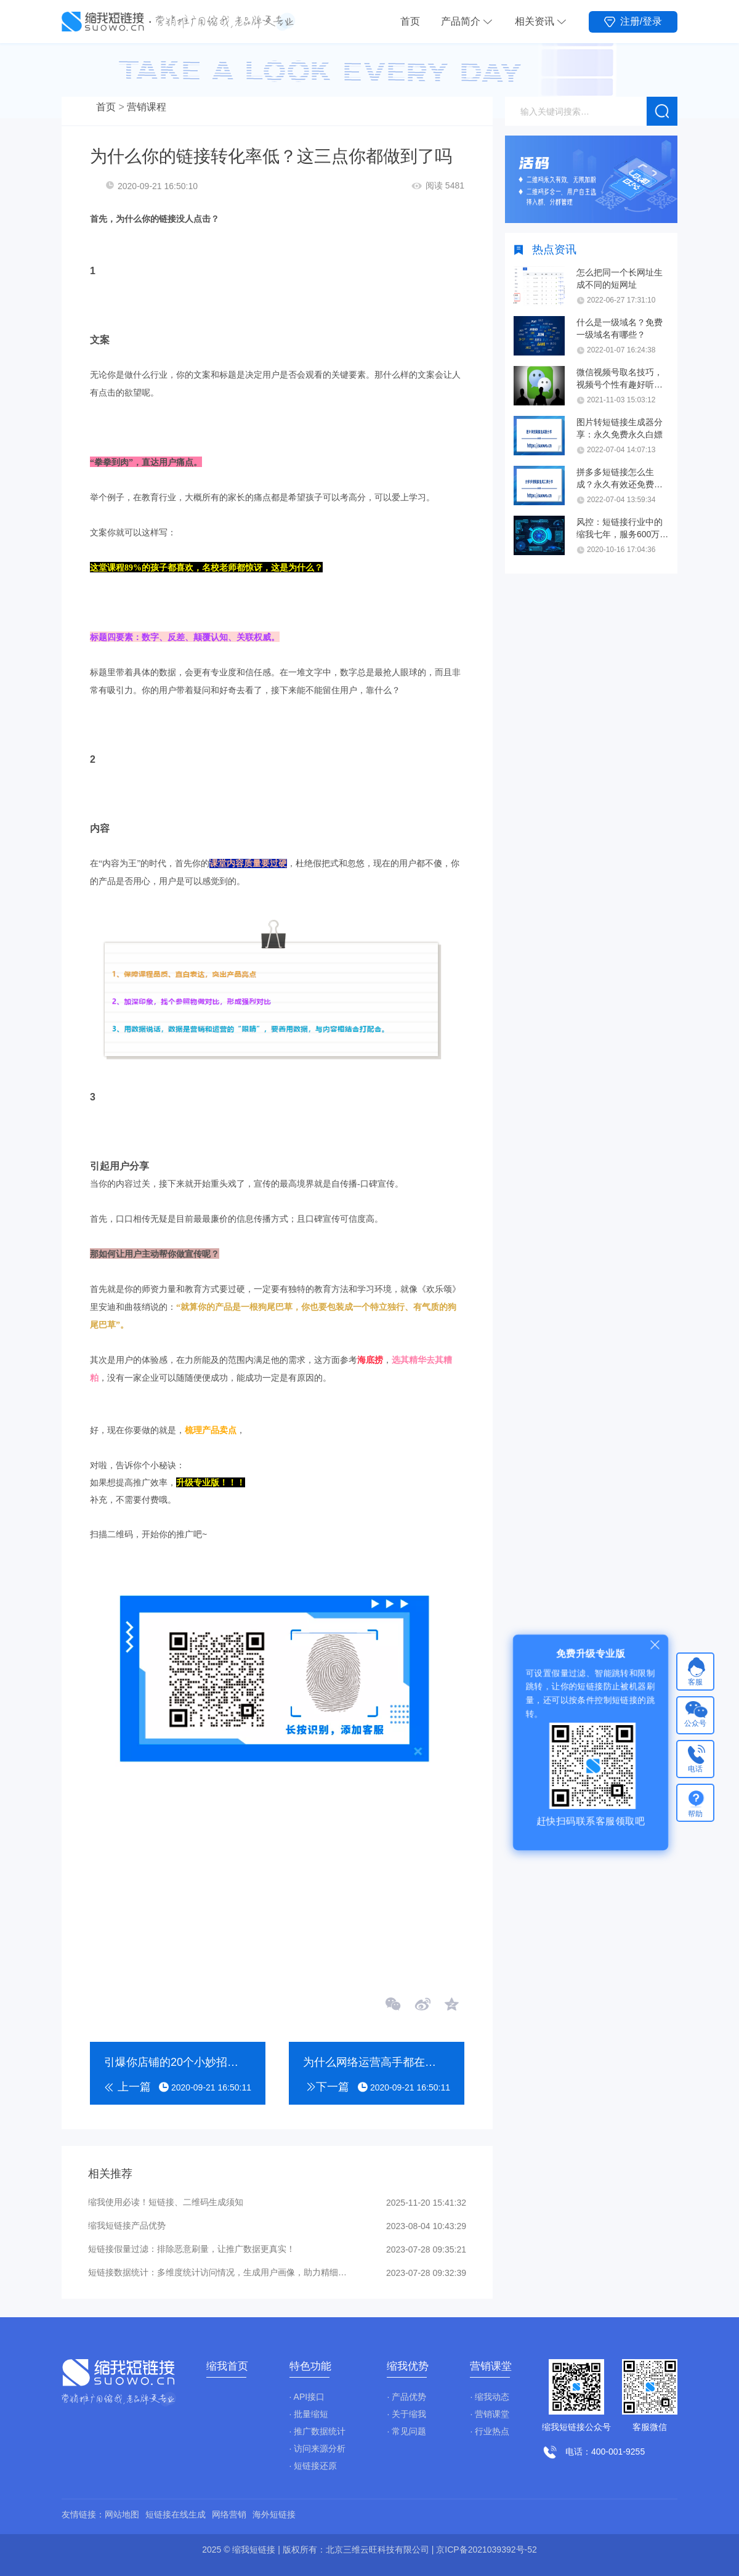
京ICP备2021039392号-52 (486, 2549)
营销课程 (146, 107)
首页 (410, 21)
